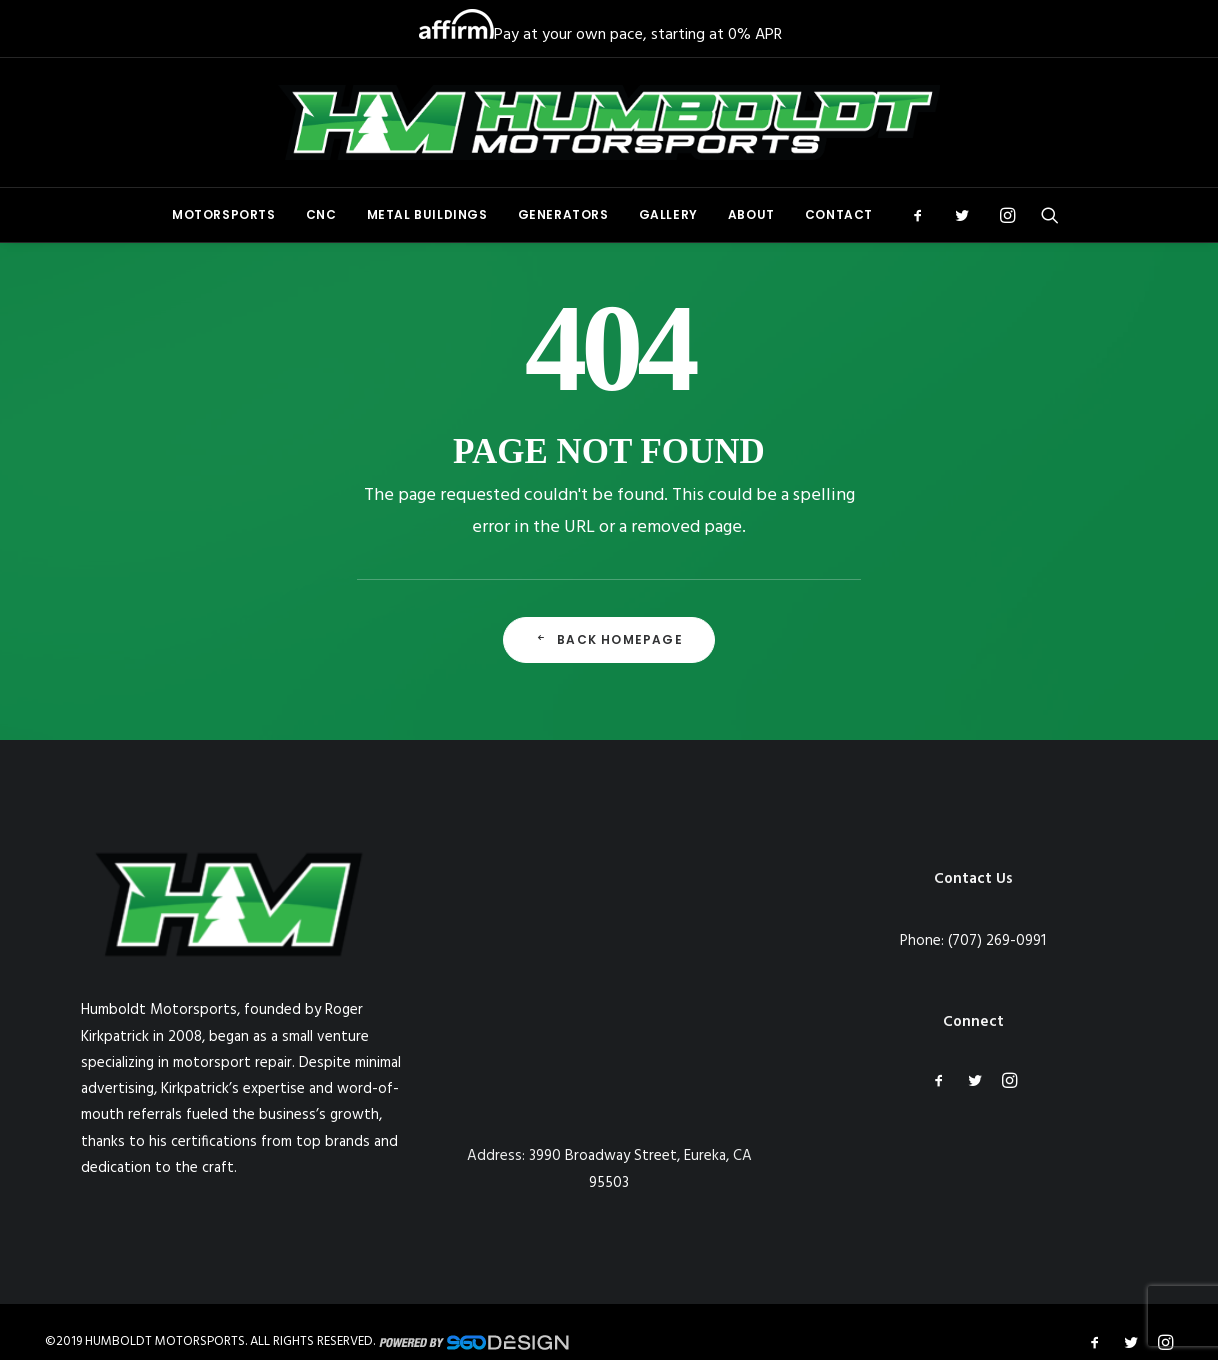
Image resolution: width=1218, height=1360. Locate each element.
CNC (321, 214)
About (751, 214)
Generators (563, 214)
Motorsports (224, 214)
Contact (839, 214)
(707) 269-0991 (997, 941)
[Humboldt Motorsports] (609, 122)
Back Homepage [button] (609, 639)
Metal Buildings (427, 214)
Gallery (668, 214)
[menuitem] (224, 215)
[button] (924, 215)
